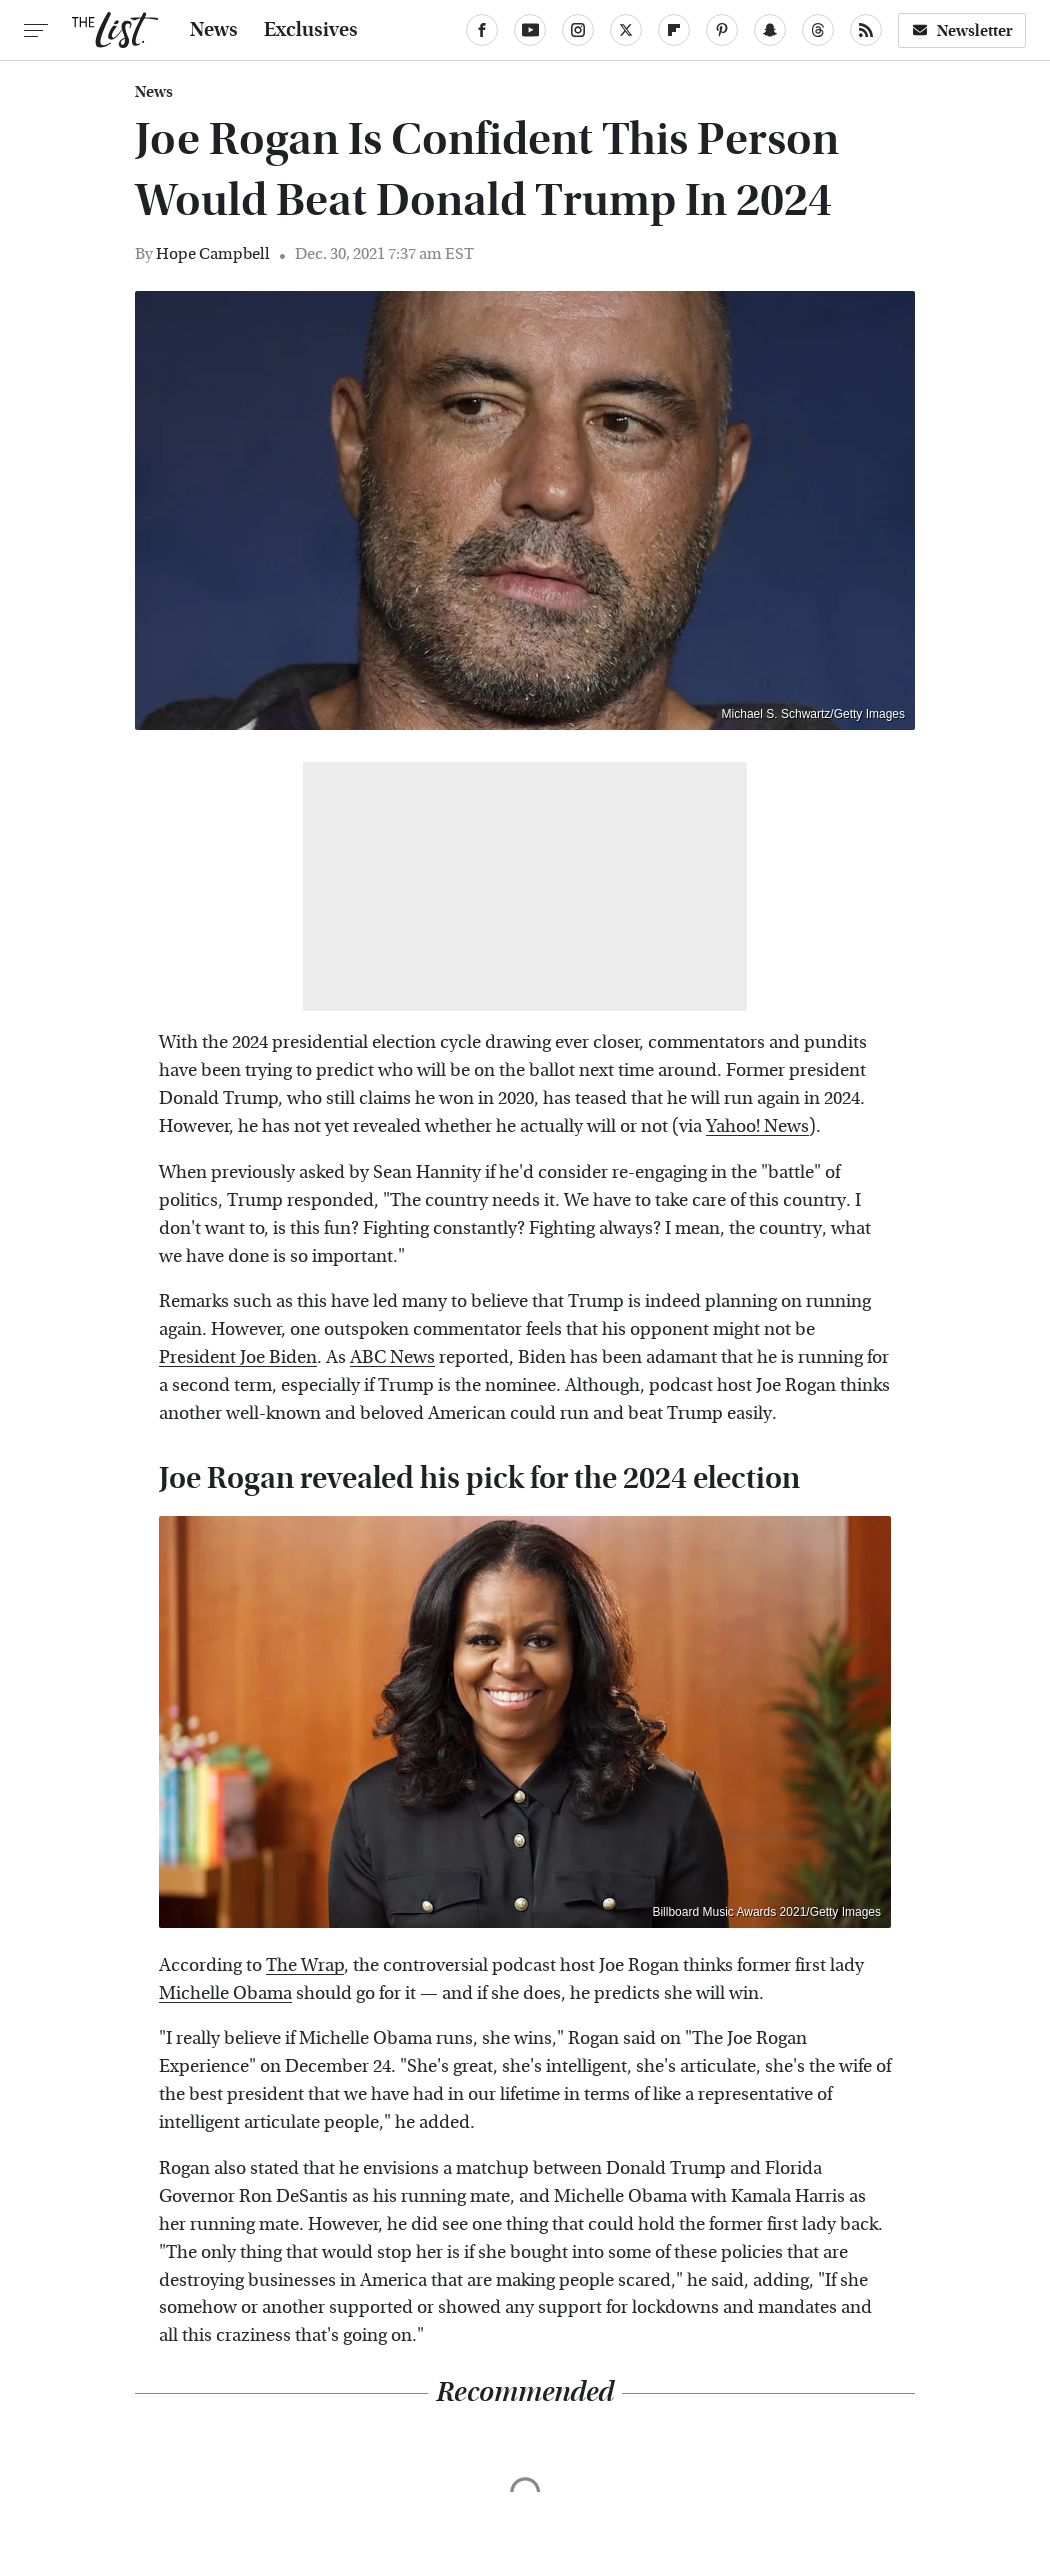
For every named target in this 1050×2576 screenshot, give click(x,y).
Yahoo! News (757, 1126)
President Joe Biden (238, 1357)
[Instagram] (578, 30)
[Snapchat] (770, 30)
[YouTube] (530, 30)
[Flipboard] (674, 30)
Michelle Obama (225, 1993)
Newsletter (962, 30)
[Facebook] (482, 30)
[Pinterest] (722, 30)
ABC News (392, 1357)
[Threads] (818, 30)
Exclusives (311, 30)
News (214, 30)
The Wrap (305, 1965)
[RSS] (866, 30)
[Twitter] (626, 30)
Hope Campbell (213, 253)
